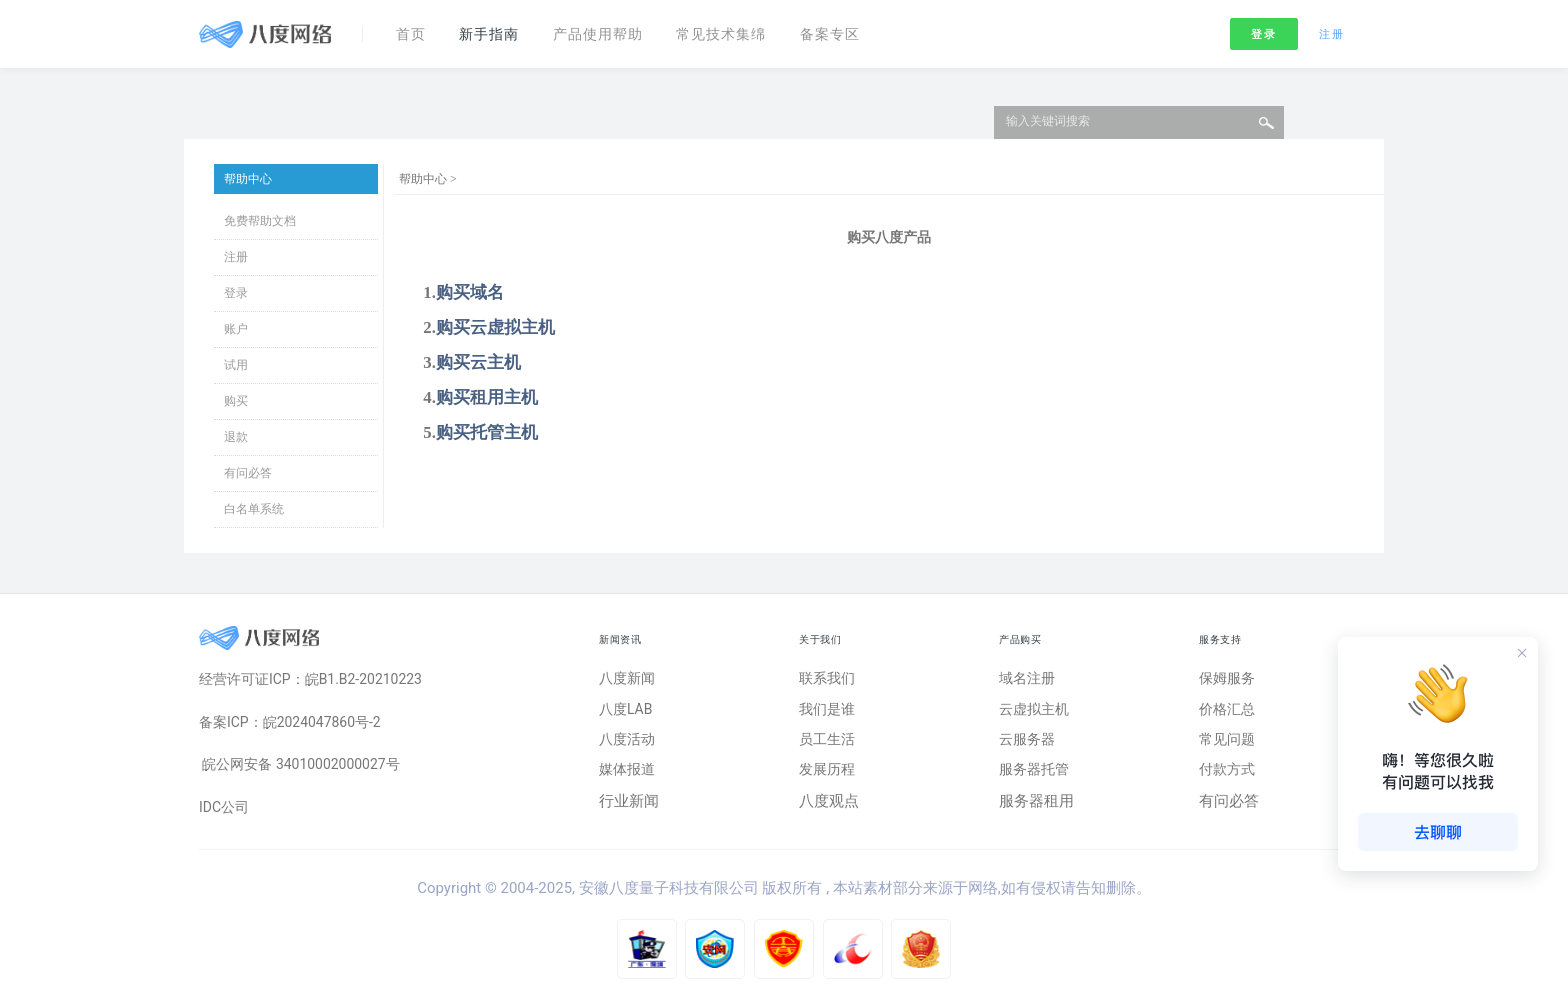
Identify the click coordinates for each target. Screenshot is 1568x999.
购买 (236, 401)
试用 (236, 365)
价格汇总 (1229, 712)
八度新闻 (629, 679)
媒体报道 (629, 777)
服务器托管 (1036, 777)
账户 (236, 329)
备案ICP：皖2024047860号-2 (296, 725)
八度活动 (629, 744)
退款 (236, 437)
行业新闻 (629, 809)
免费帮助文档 (260, 221)
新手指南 (498, 28)
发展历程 (829, 777)
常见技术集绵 (746, 28)
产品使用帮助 (614, 28)
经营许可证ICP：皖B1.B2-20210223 (318, 680)
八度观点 (829, 809)
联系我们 (829, 679)
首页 (414, 28)
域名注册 (1029, 679)
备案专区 (862, 28)
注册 (1331, 28)
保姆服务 (1229, 679)
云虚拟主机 (1036, 712)
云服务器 (1029, 744)
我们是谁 (829, 712)
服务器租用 (1036, 809)
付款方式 (1229, 777)
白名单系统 (254, 509)
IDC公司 (226, 814)
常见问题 (1229, 744)
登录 (1263, 28)
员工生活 (829, 744)
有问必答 (248, 473)
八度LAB (627, 712)
